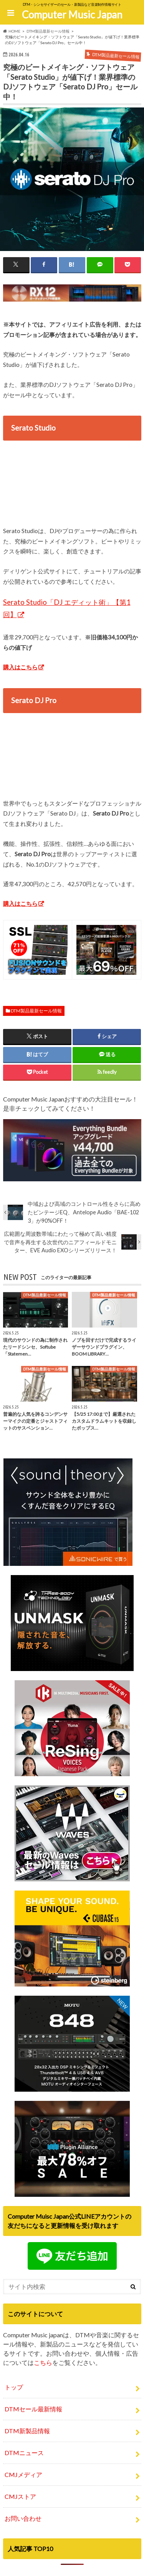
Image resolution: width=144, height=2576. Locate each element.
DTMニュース (24, 2452)
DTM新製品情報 (27, 2430)
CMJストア (20, 2496)
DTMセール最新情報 (33, 2409)
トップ (14, 2387)
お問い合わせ (23, 2518)
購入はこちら (20, 667)
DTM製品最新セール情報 (36, 1011)
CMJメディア (23, 2474)
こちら (43, 2362)
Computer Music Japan (72, 14)
